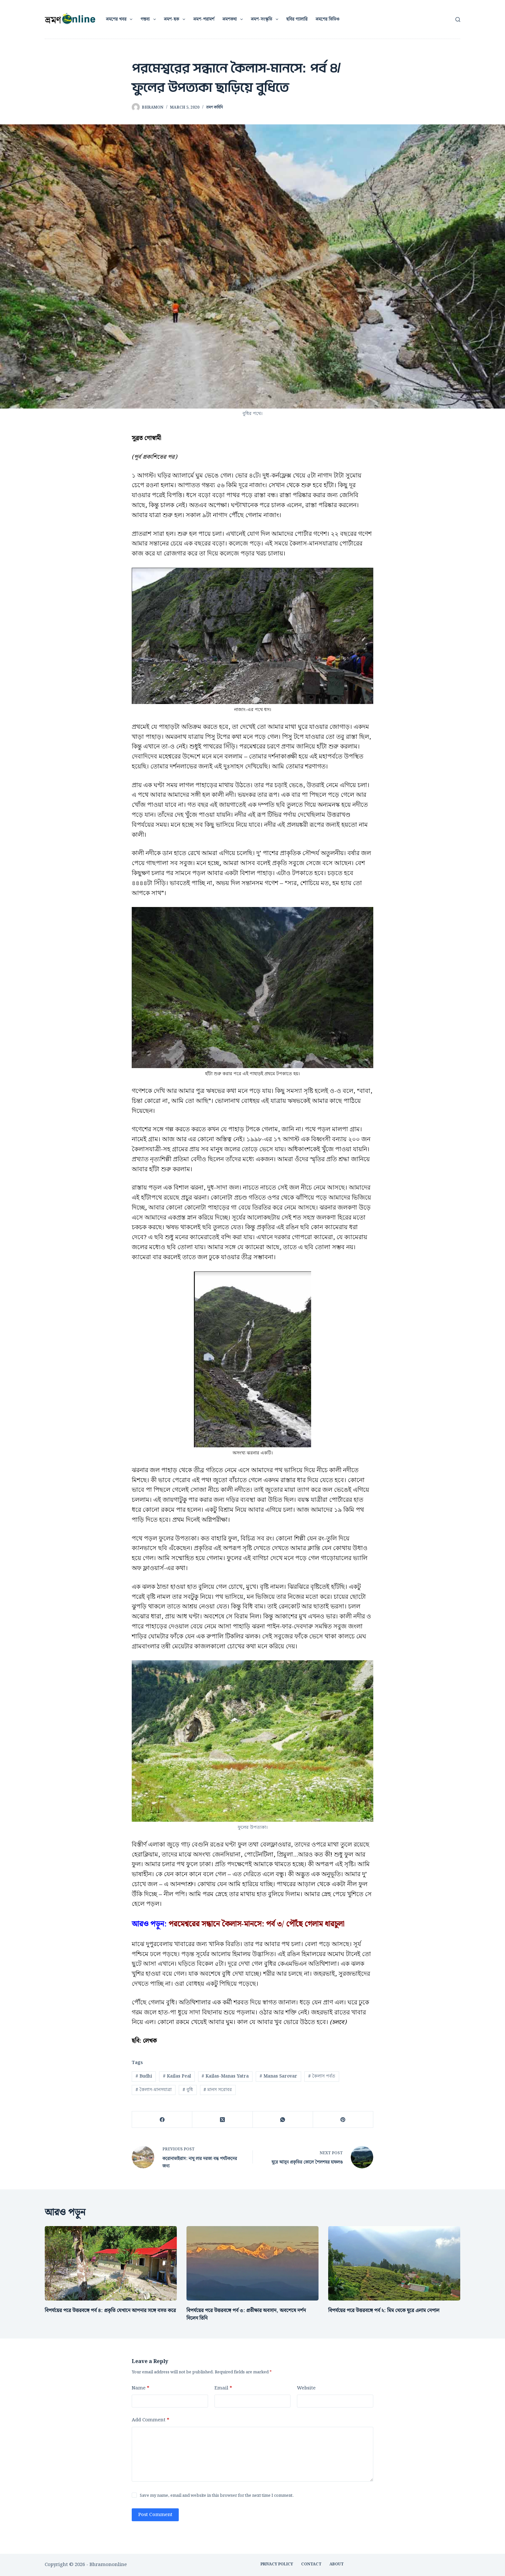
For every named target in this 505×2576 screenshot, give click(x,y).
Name (140, 2388)
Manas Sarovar (278, 2076)
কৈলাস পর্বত (321, 2076)
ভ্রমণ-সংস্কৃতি (266, 19)
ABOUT (336, 2564)
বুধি (188, 2089)
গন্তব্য (149, 19)
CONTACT (311, 2564)
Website (306, 2388)
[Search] (457, 19)
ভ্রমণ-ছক (176, 19)
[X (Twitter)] (222, 2119)
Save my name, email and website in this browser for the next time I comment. (217, 2495)
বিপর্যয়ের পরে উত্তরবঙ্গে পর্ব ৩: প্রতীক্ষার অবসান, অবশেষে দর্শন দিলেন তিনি (246, 2314)
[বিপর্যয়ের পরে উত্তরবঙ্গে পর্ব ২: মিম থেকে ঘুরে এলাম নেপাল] (394, 2263)
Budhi (144, 2076)
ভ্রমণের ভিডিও (327, 19)
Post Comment (155, 2515)
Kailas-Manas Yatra (225, 2076)
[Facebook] (162, 2119)
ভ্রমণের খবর (120, 19)
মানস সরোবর (218, 2089)
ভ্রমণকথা (233, 19)
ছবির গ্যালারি (297, 19)
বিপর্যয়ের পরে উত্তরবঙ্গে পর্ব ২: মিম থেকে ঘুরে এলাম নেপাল (383, 2311)
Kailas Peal (177, 2076)
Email (223, 2388)
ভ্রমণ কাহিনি (214, 107)
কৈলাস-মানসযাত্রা (154, 2089)
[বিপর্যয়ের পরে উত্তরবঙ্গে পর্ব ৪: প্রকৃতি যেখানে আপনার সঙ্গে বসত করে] (111, 2263)
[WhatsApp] (283, 2119)
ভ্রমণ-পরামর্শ (203, 19)
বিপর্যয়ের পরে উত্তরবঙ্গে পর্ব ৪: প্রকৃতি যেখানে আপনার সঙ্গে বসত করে (110, 2311)
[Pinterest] (343, 2119)
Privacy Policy (277, 2564)
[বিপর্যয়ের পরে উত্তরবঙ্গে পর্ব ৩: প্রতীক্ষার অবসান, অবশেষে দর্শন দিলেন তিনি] (252, 2263)
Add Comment (150, 2420)
